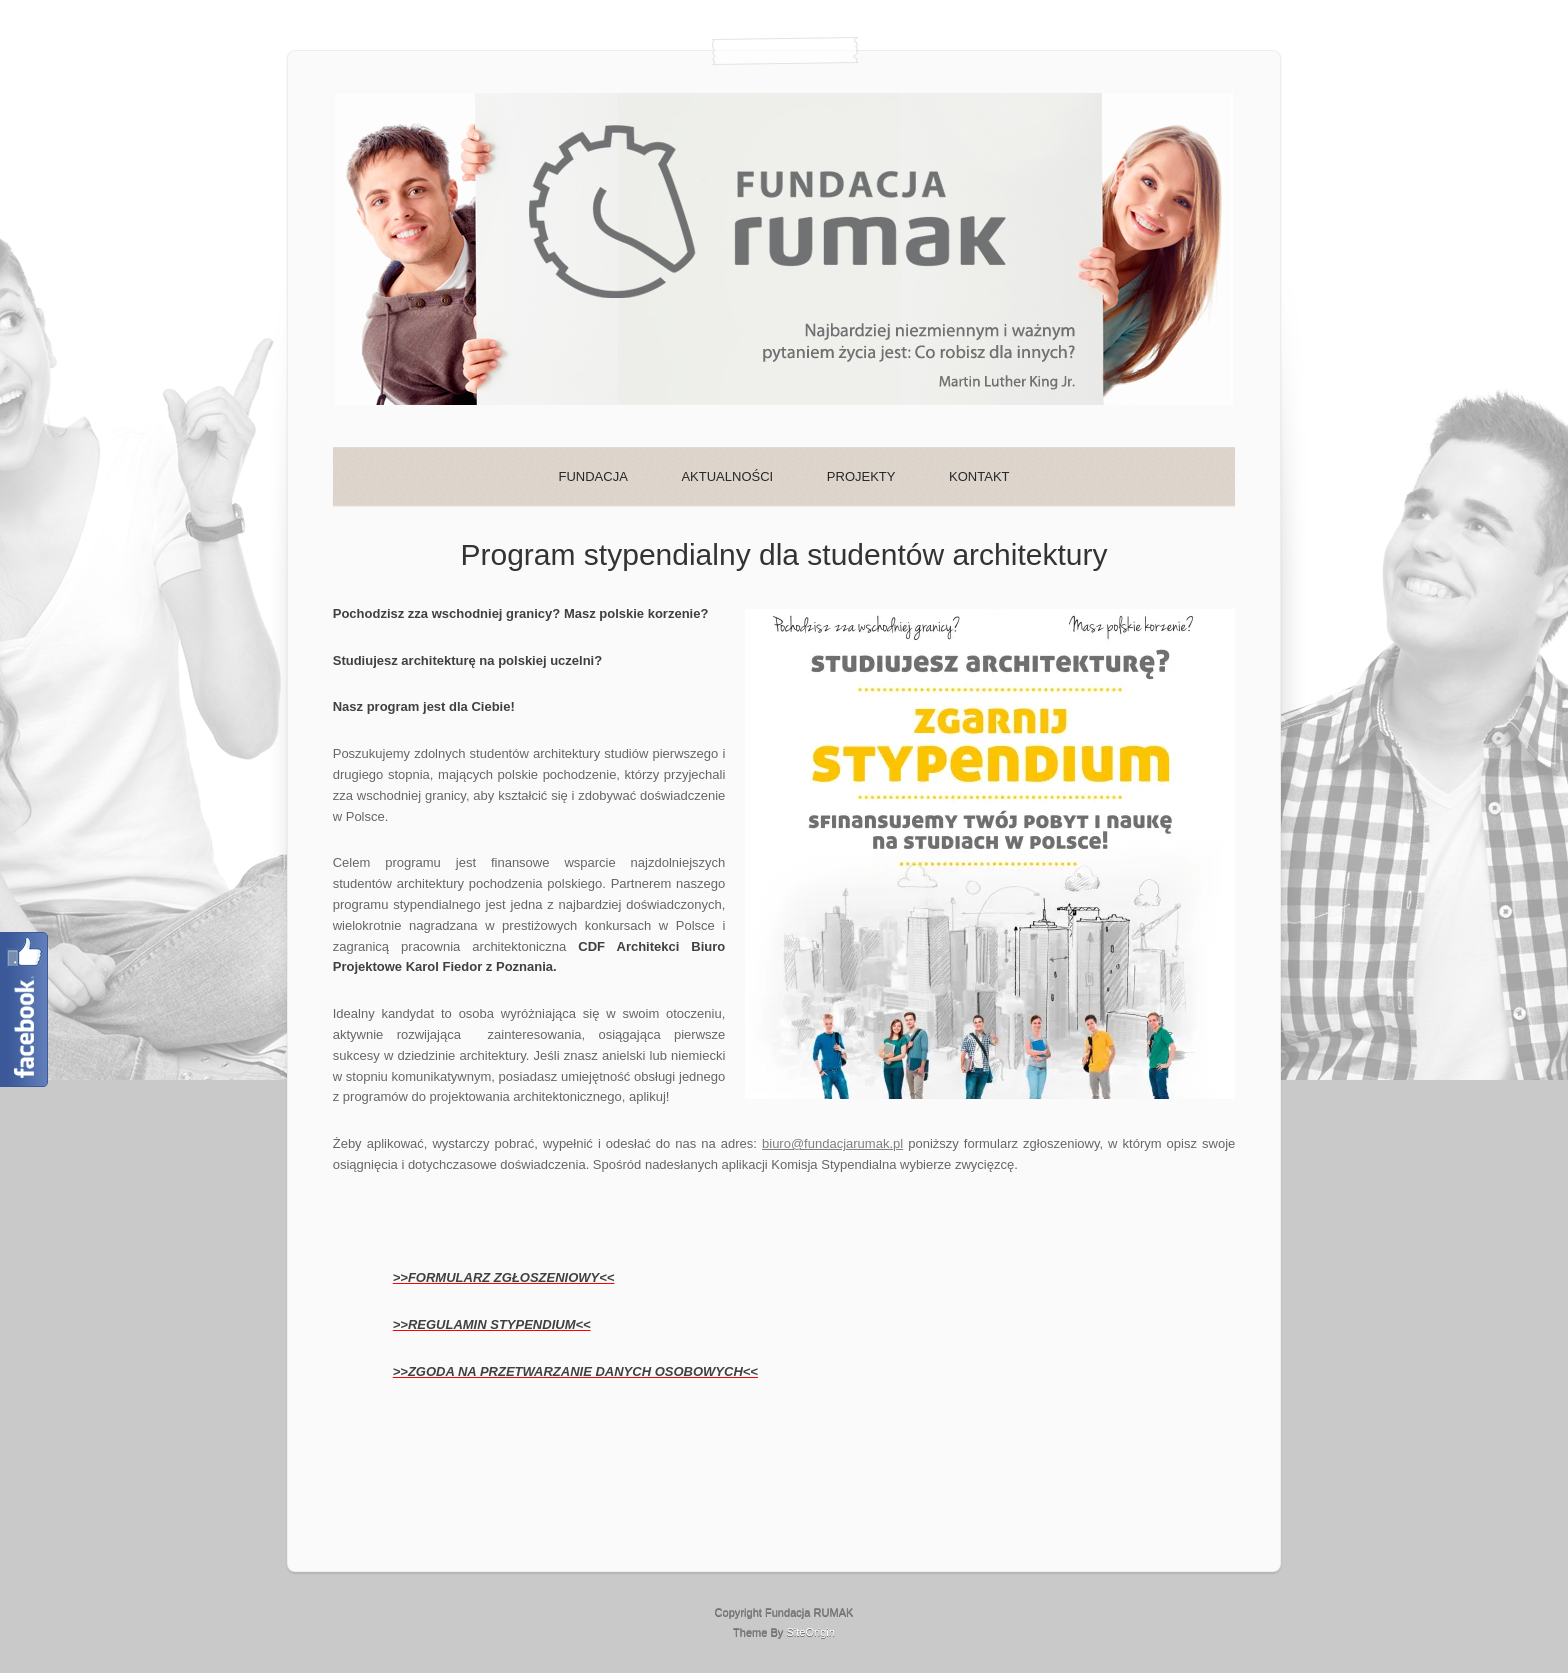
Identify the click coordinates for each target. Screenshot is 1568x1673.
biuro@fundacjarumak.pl (832, 1143)
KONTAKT (979, 476)
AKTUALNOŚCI (727, 476)
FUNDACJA (592, 476)
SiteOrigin (810, 1632)
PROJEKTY (861, 476)
